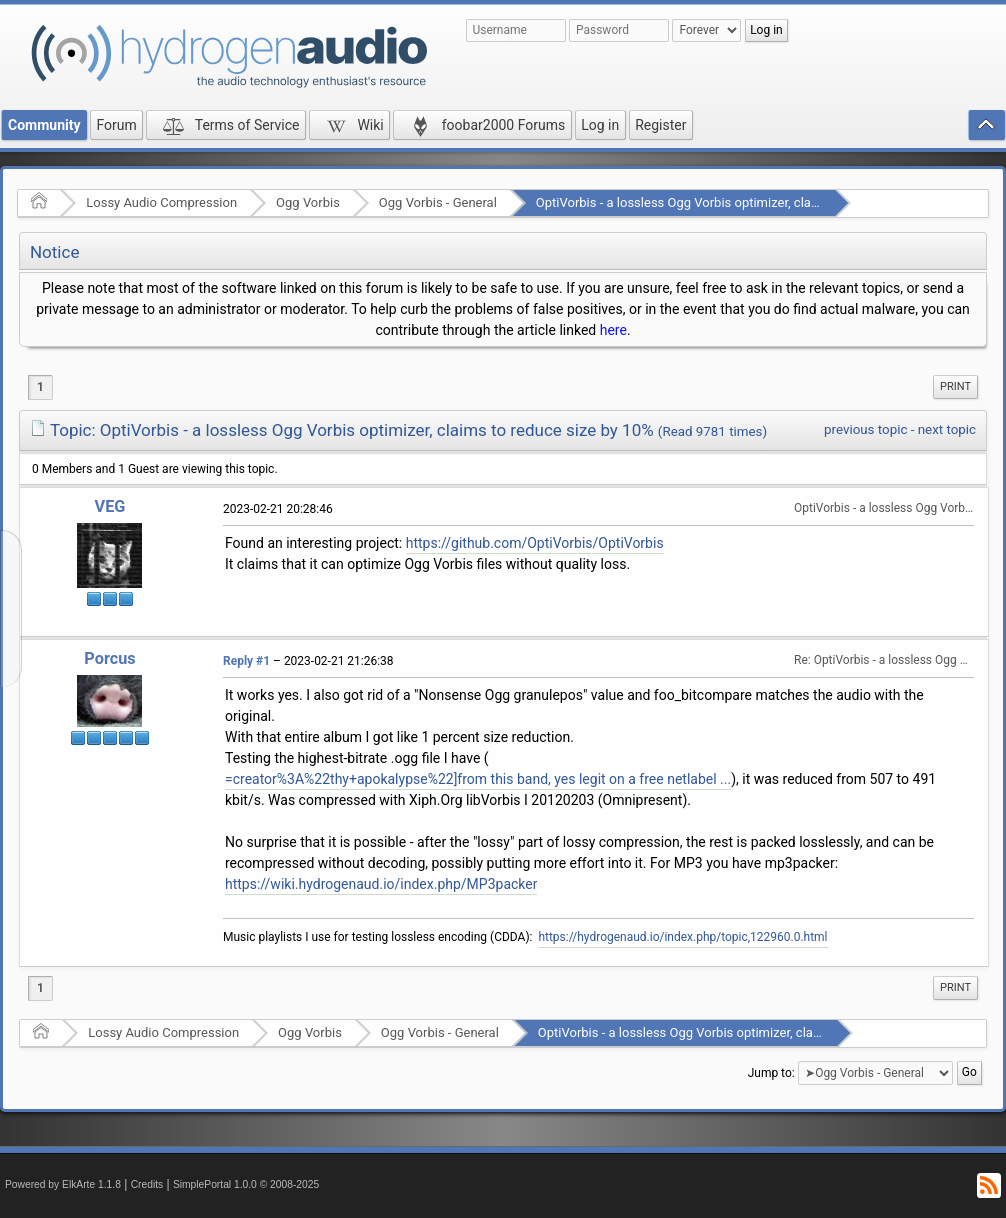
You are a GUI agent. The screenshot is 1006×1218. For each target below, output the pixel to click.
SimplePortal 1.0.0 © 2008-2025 (246, 1184)
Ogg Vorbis (308, 202)
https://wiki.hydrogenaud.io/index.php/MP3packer (381, 884)
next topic (947, 429)
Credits (147, 1184)
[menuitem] (955, 387)
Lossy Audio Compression (161, 202)
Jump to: (771, 1073)
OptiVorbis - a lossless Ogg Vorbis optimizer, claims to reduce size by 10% (748, 202)
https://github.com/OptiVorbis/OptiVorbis (535, 543)
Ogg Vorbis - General (438, 202)
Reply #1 (246, 661)
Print (955, 386)
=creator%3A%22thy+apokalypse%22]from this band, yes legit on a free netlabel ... (478, 779)
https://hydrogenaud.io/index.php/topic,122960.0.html (682, 937)
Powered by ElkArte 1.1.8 (63, 1184)
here (613, 330)
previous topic (865, 429)
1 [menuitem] (40, 387)
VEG (110, 506)
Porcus (109, 658)
